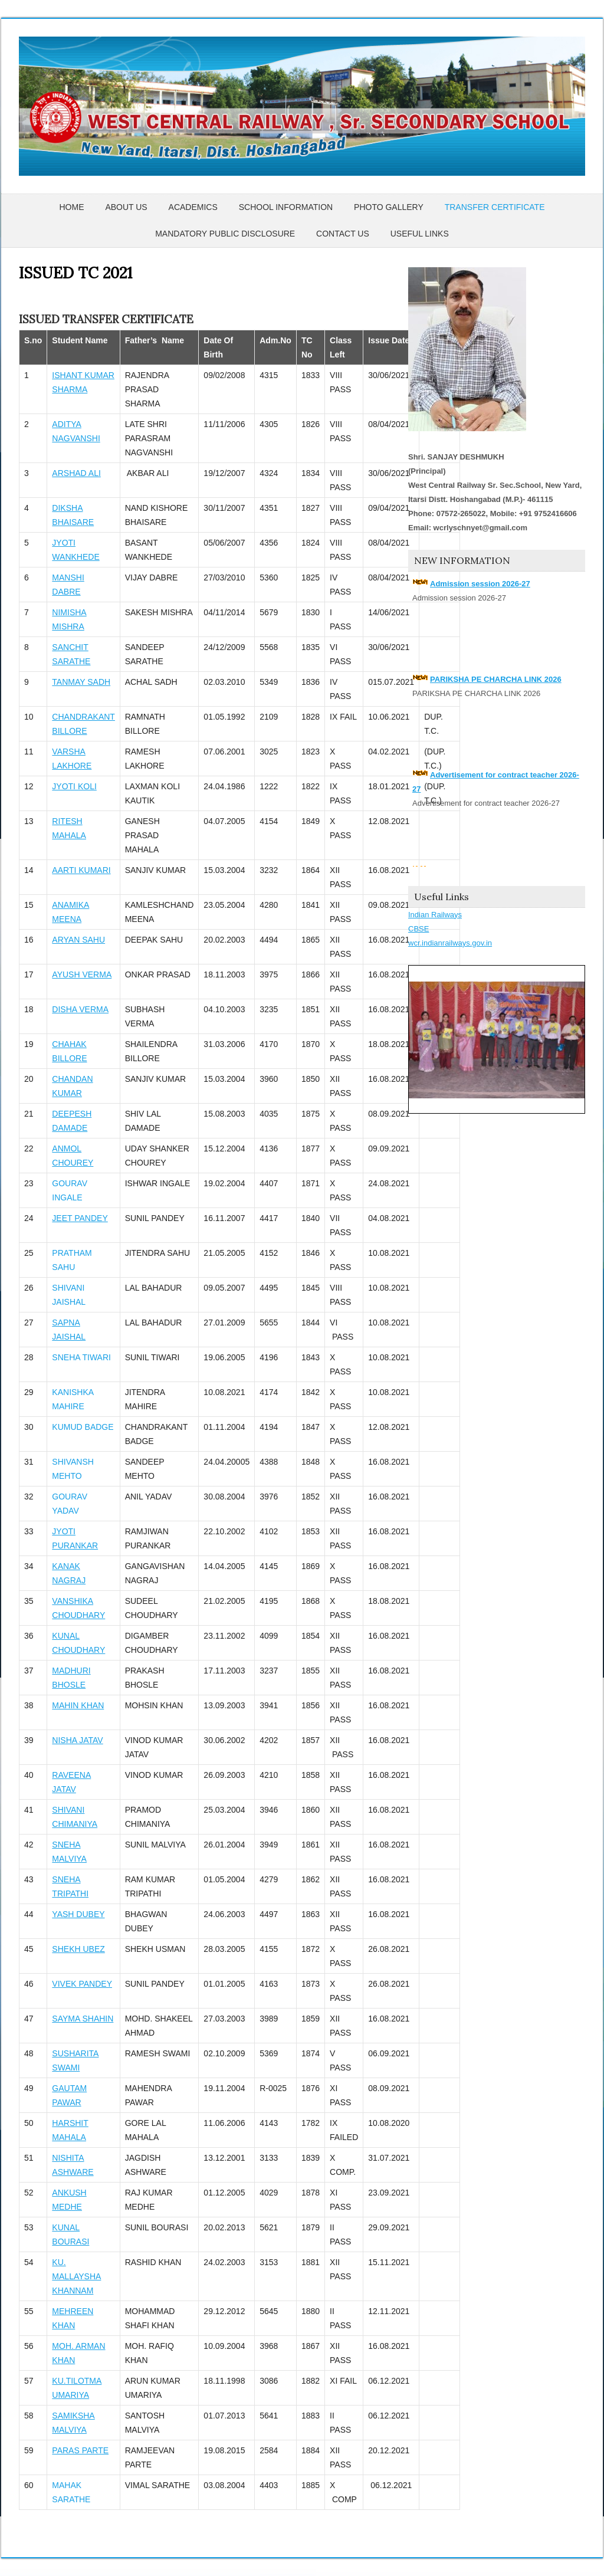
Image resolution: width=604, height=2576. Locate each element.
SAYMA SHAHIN (82, 2018)
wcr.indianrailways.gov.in (450, 942)
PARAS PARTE (80, 2450)
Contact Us (342, 233)
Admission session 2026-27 (480, 583)
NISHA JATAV (77, 1740)
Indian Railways (435, 914)
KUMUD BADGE (82, 1427)
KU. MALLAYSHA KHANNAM (76, 2276)
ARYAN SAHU (78, 939)
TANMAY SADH (81, 682)
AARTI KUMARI (81, 870)
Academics (193, 207)
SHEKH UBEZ (78, 1949)
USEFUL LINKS (419, 233)
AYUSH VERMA (81, 974)
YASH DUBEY (78, 1914)
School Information (286, 207)
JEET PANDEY (79, 1218)
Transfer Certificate (495, 207)
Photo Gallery (389, 207)
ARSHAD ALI (76, 473)
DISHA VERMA (80, 1009)
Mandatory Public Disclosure (225, 233)
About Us (126, 207)
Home (71, 207)
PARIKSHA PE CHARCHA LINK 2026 (496, 679)
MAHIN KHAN (78, 1705)
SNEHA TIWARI (81, 1357)
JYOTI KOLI (74, 786)
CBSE (418, 928)
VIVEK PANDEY (82, 1983)
